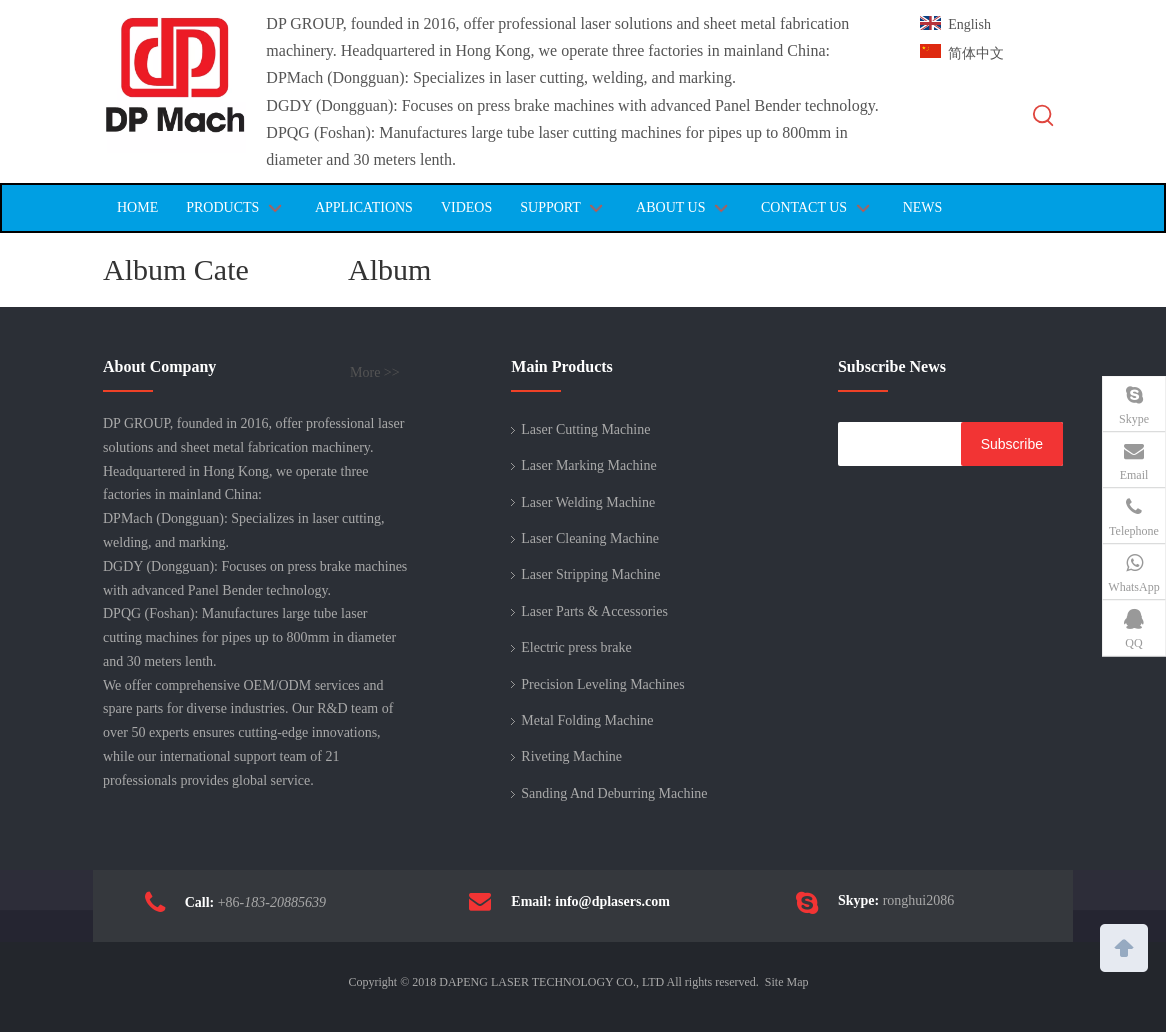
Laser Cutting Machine (585, 429)
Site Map (787, 982)
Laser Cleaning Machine (590, 538)
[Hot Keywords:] (1044, 116)
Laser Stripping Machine (590, 574)
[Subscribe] (1012, 444)
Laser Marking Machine (588, 465)
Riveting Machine (571, 756)
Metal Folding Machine (587, 720)
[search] (894, 444)
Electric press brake (576, 647)
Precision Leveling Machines (602, 684)
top (1124, 946)
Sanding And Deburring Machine (614, 793)
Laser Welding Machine (588, 502)
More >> (375, 373)
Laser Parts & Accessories (594, 611)
